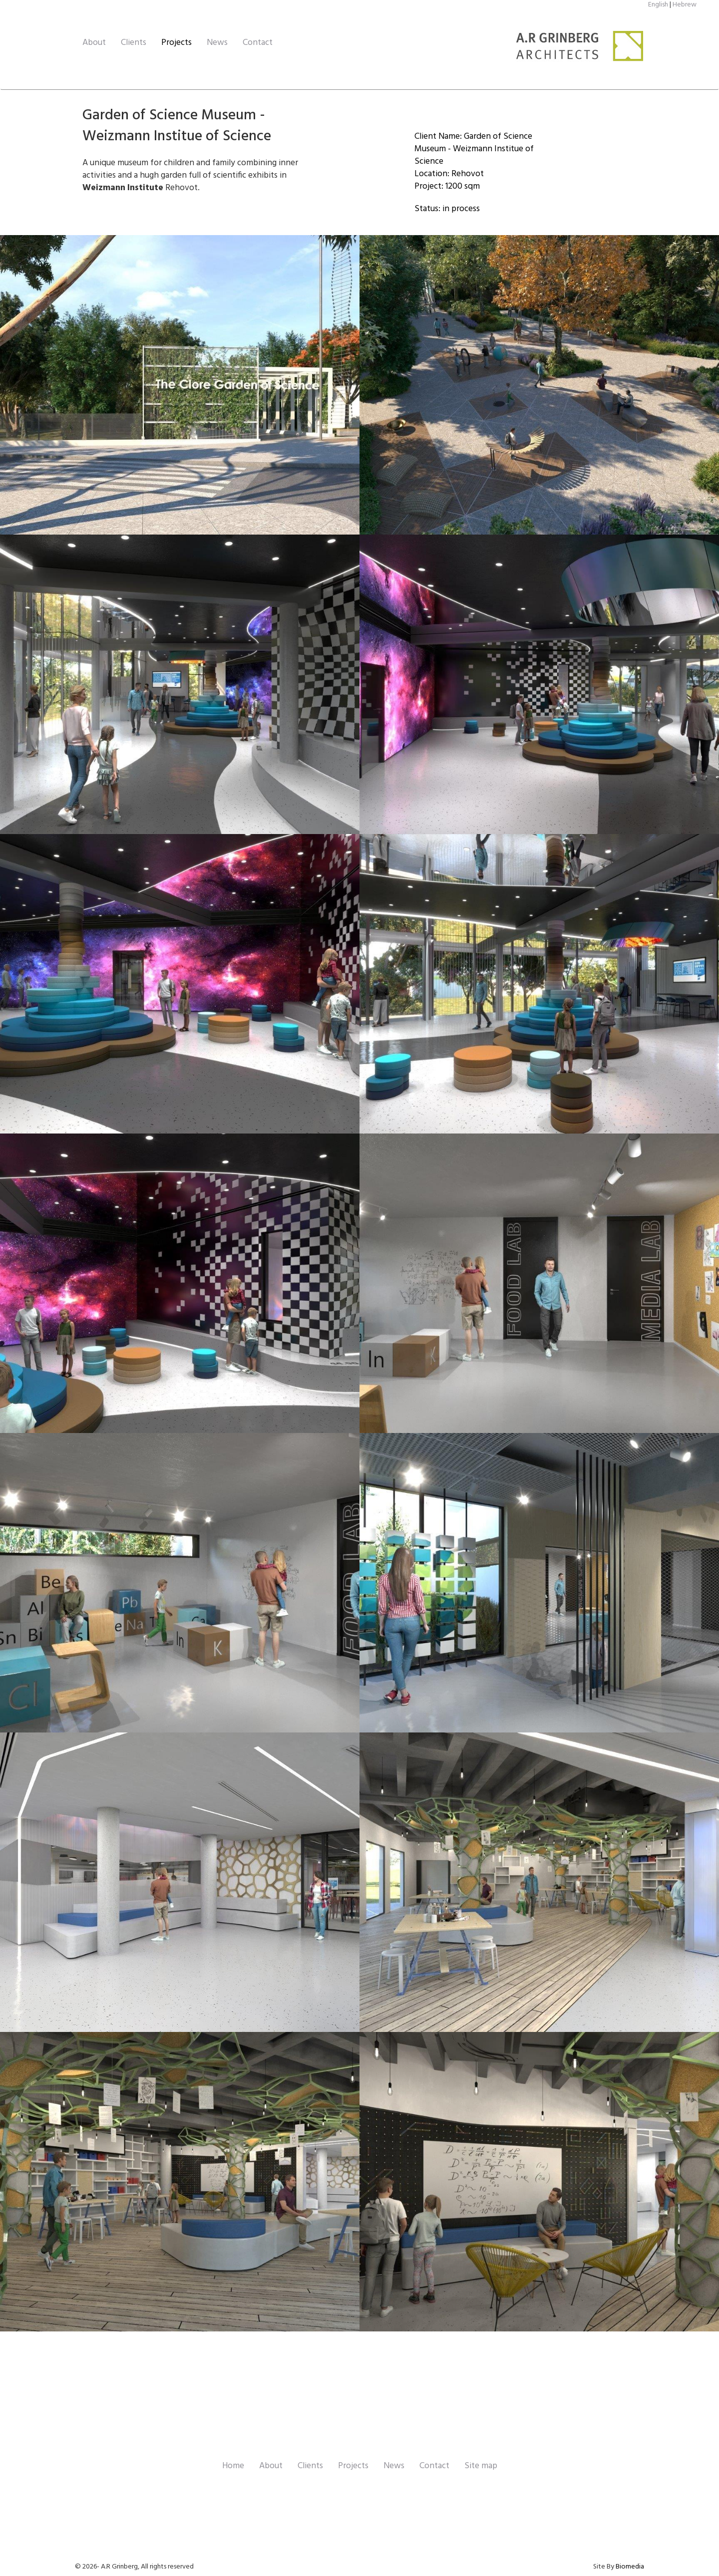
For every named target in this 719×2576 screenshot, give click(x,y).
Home (233, 2466)
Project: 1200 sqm (447, 186)
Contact (258, 42)
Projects (176, 42)
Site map (480, 2466)
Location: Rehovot (449, 174)
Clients (133, 42)
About (94, 42)
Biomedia (630, 2567)
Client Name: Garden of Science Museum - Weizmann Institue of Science (474, 149)
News (217, 42)
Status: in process (447, 209)
